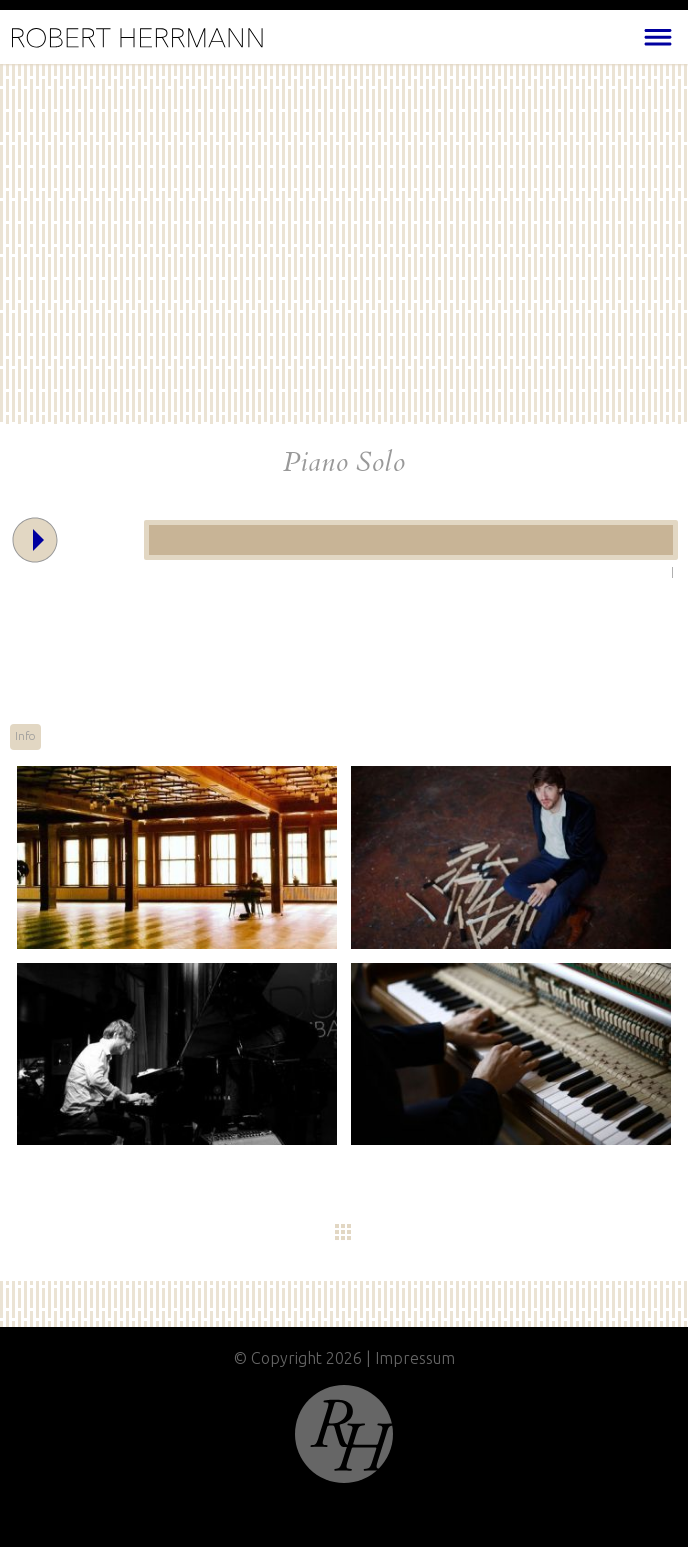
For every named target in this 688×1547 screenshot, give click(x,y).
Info (25, 736)
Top (344, 1434)
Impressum (415, 1358)
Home (137, 38)
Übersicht (392, 1232)
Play (20, 522)
